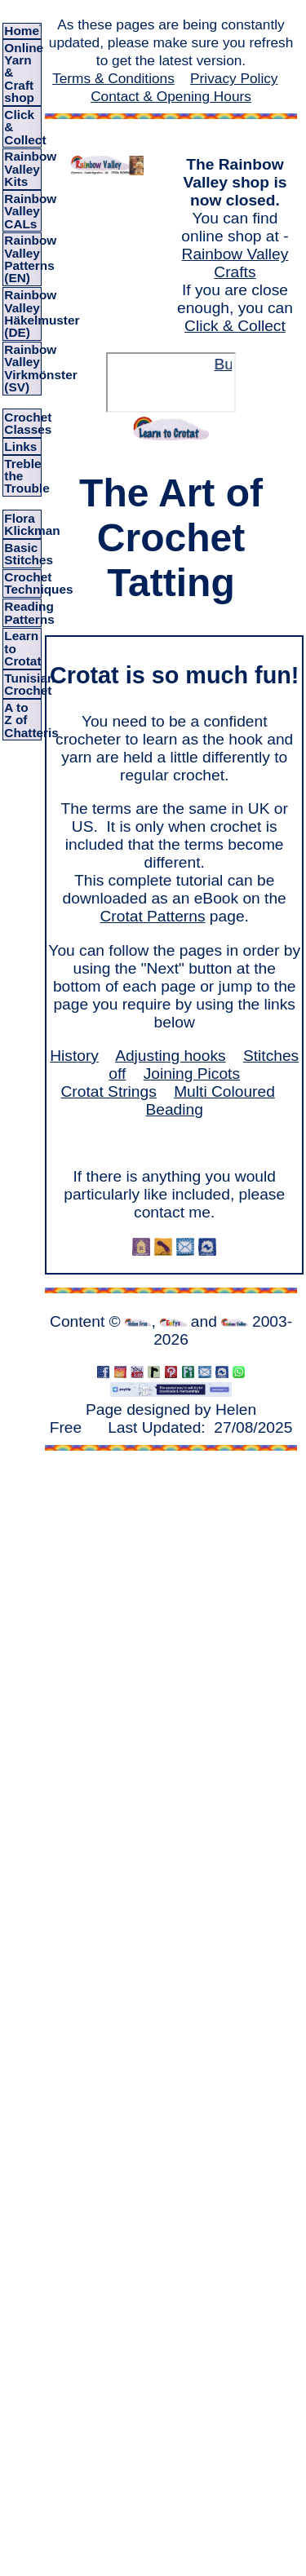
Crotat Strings (109, 1091)
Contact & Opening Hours (171, 96)
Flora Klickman (32, 524)
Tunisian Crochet (29, 684)
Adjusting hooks (170, 1055)
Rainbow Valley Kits (30, 168)
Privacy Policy (233, 78)
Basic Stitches (28, 554)
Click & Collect (235, 325)
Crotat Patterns (152, 916)
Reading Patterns (29, 612)
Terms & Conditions (113, 78)
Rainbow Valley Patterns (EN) (30, 259)
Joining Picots (192, 1073)
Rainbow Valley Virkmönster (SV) (40, 368)
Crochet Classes (27, 423)
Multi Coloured (224, 1091)
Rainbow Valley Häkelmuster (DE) (41, 313)
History (74, 1055)
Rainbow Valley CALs (30, 211)
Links (20, 446)
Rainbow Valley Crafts (235, 263)
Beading (173, 1109)
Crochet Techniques (38, 583)
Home (21, 31)
